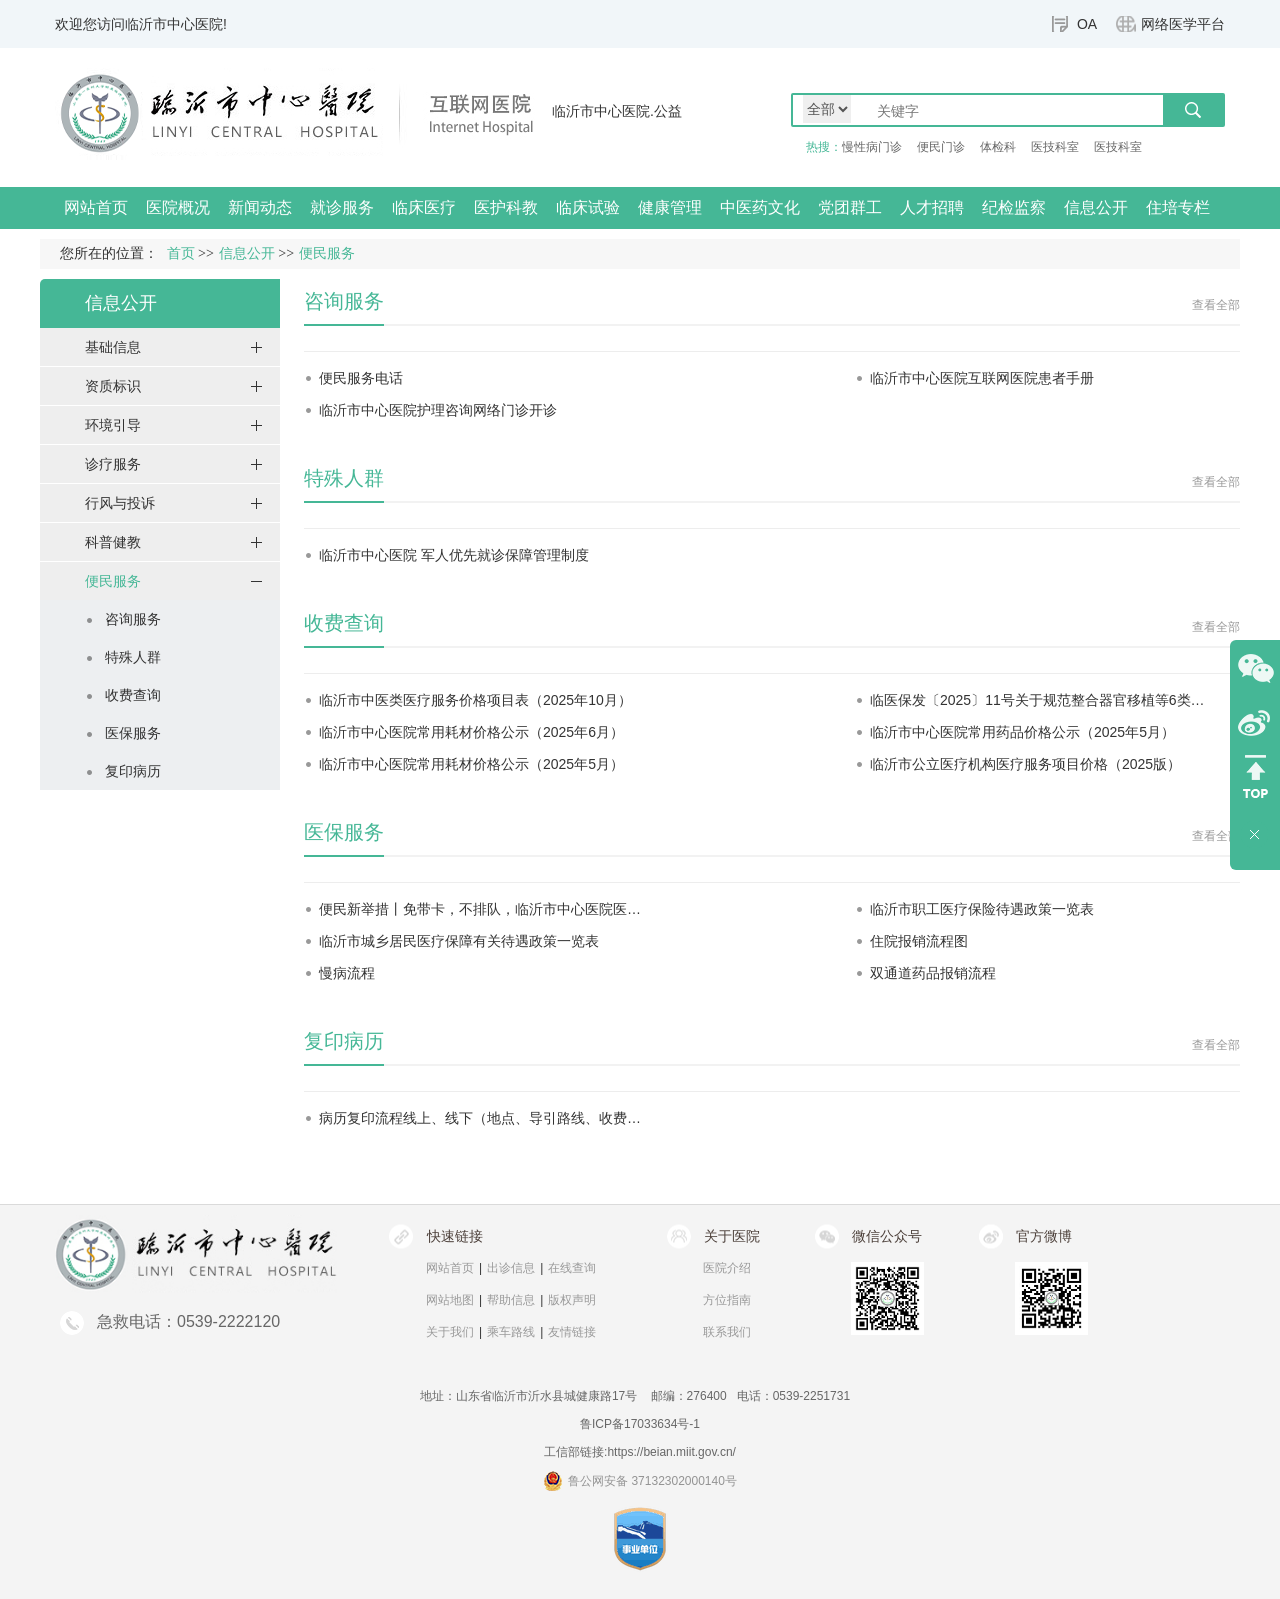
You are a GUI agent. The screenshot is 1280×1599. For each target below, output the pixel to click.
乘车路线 (511, 1332)
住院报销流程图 (919, 941)
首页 (181, 253)
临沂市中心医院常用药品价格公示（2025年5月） (1022, 732)
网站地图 (450, 1300)
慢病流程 (347, 973)
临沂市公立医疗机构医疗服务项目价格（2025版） (1025, 764)
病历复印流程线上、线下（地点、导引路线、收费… (480, 1118)
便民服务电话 (361, 378)
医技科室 (1055, 147)
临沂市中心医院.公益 (617, 111)
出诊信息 (511, 1268)
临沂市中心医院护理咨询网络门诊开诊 (438, 410)
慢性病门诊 (872, 147)
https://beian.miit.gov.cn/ (671, 1452)
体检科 (998, 147)
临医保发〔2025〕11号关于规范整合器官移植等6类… (1037, 700)
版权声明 (572, 1300)
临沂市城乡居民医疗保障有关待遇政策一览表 (459, 941)
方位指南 (727, 1300)
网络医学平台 (1183, 24)
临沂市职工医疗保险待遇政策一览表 (982, 909)
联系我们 (727, 1332)
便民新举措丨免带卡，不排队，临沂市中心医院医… (480, 909)
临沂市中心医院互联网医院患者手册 (982, 378)
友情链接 (572, 1332)
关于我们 (450, 1332)
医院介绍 (727, 1268)
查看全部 (1216, 305)
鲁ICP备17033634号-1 (640, 1424)
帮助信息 (511, 1300)
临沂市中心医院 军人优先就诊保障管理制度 (454, 555)
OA (1087, 24)
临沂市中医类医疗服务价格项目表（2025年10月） (475, 700)
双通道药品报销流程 (933, 973)
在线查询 (572, 1268)
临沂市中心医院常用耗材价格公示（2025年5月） (471, 764)
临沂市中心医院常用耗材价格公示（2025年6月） (471, 732)
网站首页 (96, 207)
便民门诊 (941, 147)
